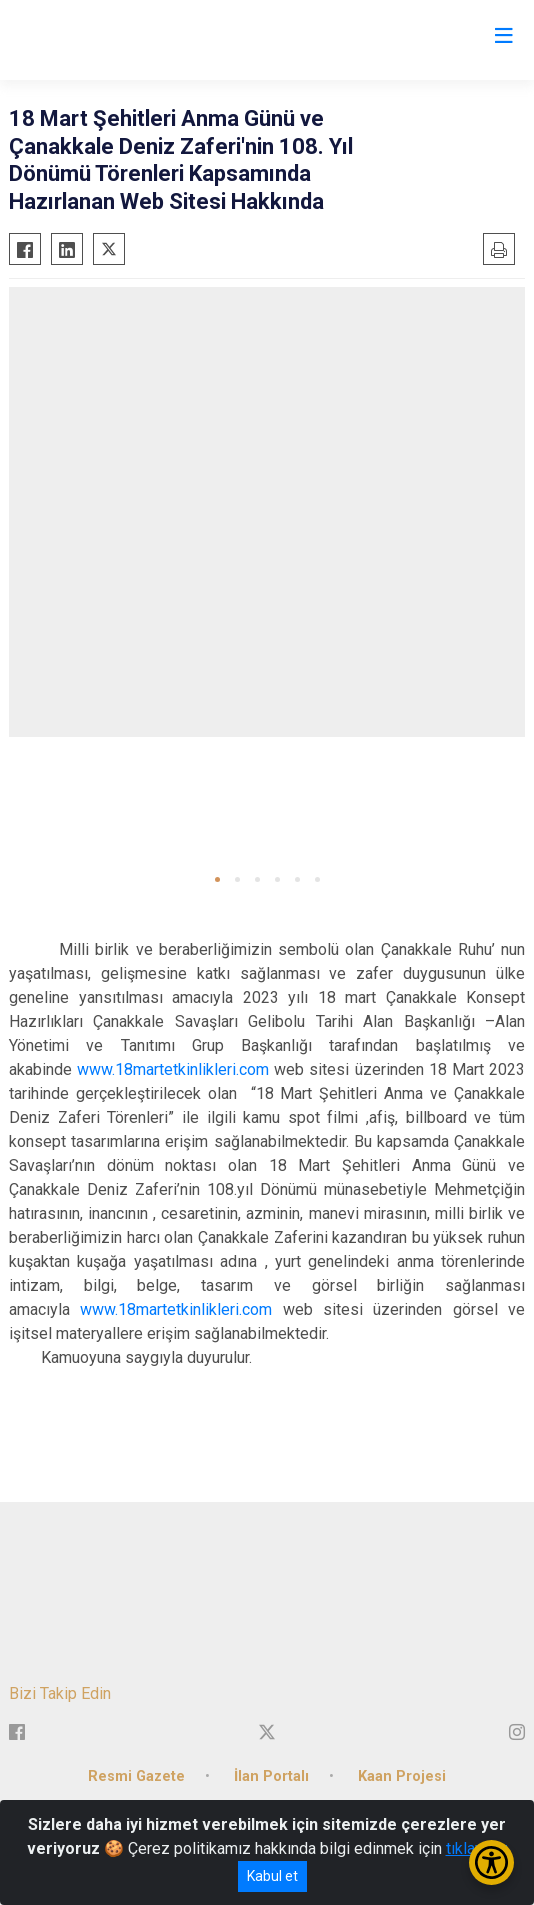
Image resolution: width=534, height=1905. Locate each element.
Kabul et (272, 1876)
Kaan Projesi (402, 1776)
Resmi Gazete (136, 1776)
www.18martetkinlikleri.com (173, 1069)
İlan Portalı (271, 1776)
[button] (217, 879)
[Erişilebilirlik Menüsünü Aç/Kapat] (491, 1862)
